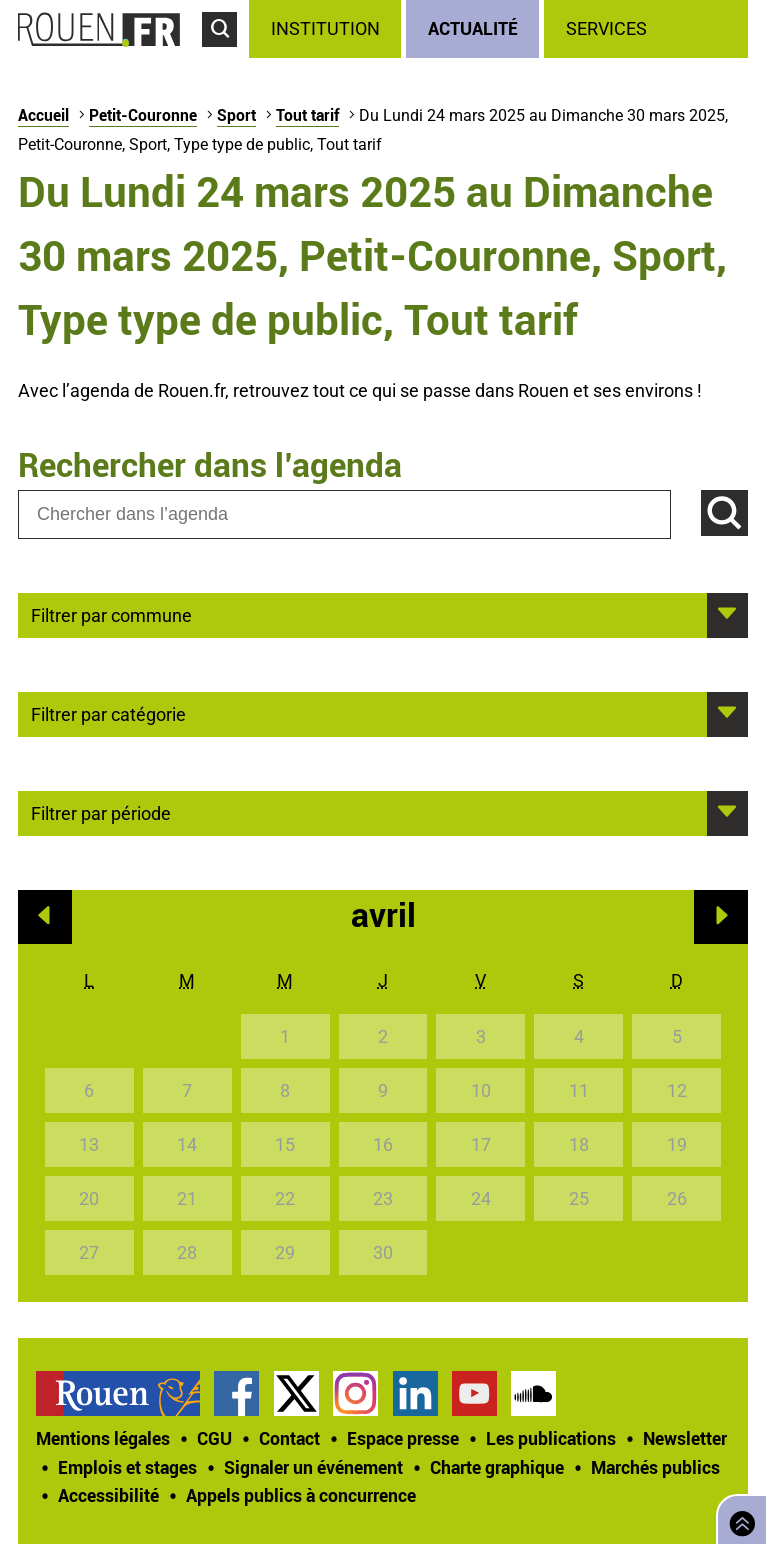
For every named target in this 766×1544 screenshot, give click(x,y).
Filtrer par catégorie (108, 713)
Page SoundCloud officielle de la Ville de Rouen (533, 1393)
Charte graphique (497, 1467)
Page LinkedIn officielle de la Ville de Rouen (415, 1393)
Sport (236, 115)
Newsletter (685, 1438)
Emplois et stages (127, 1467)
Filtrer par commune (111, 614)
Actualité (473, 28)
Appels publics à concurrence (301, 1495)
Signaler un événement (313, 1467)
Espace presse (403, 1438)
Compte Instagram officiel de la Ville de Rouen (355, 1393)
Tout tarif (307, 115)
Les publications (551, 1438)
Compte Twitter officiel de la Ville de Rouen (296, 1393)
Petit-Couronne (143, 115)
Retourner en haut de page (738, 1517)
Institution (325, 28)
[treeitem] (327, 29)
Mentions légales (103, 1438)
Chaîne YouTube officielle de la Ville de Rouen (474, 1393)
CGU (214, 1438)
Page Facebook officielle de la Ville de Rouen (236, 1393)
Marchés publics (655, 1467)
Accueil (43, 115)
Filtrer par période (101, 812)
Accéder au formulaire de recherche (225, 56)
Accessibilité (108, 1495)
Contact (289, 1438)
